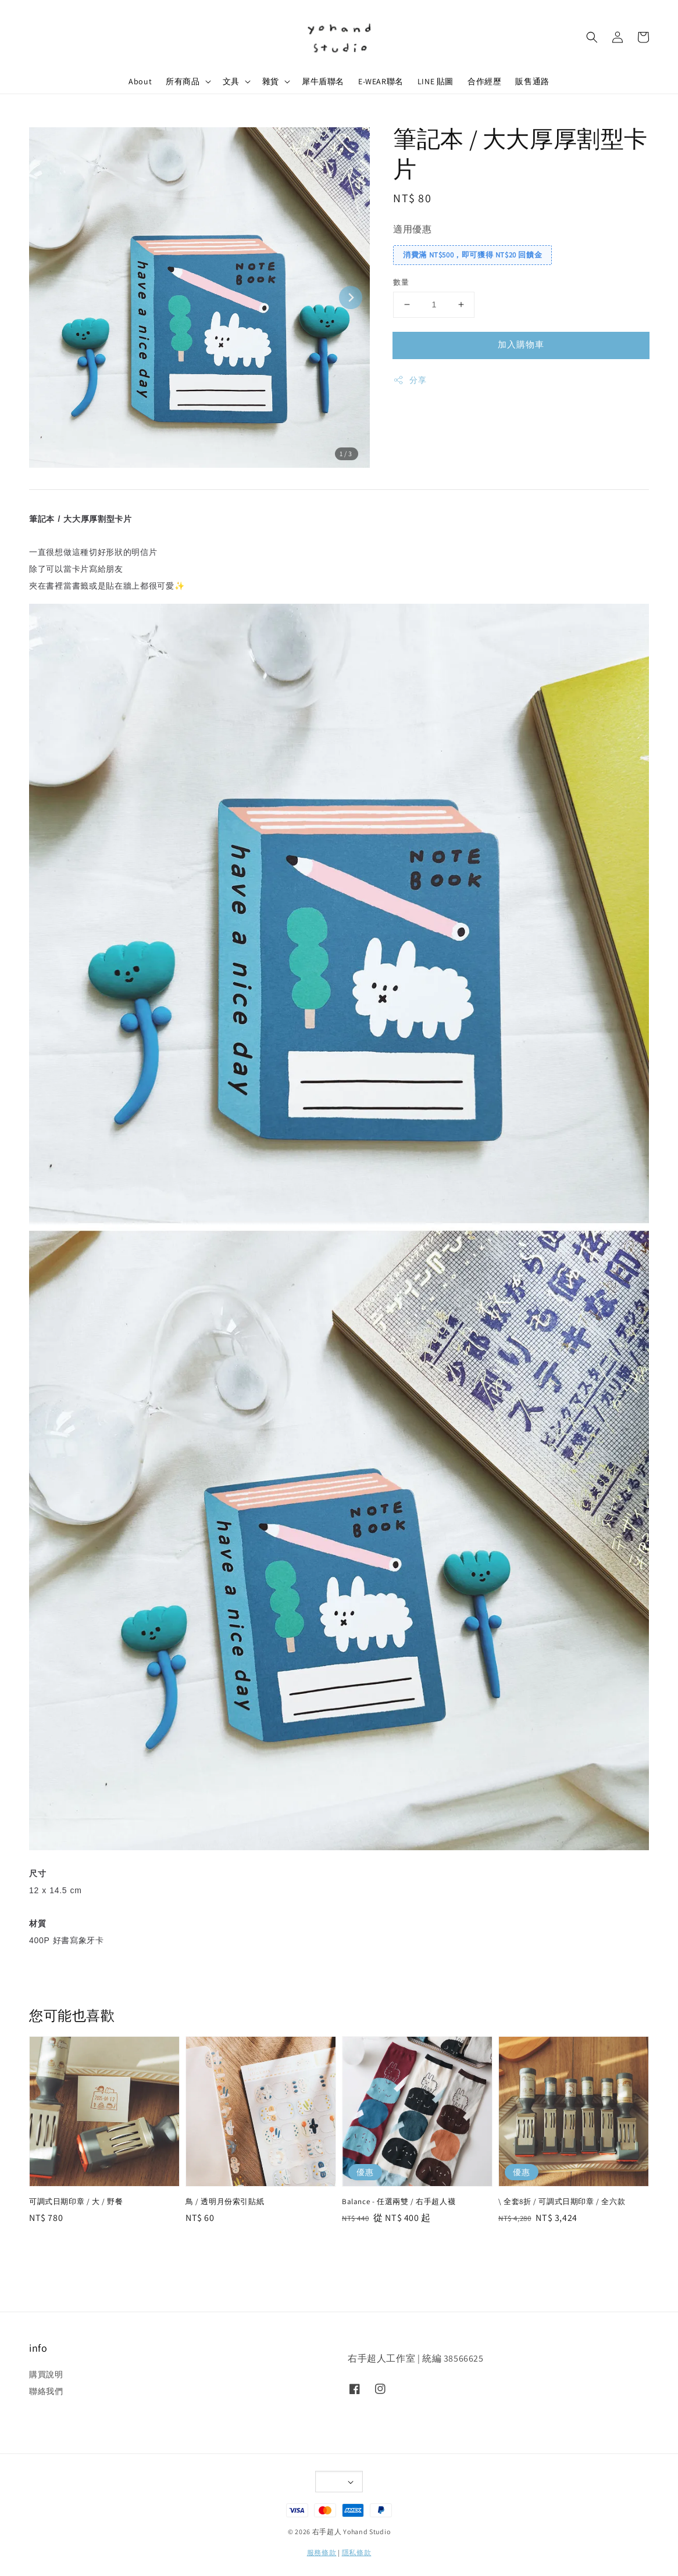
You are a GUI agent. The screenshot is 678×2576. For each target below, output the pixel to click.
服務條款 (322, 2552)
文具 (231, 81)
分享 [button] (409, 380)
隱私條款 (357, 2552)
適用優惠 (412, 229)
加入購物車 (521, 344)
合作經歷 (484, 81)
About (140, 81)
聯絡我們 (46, 2391)
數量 (401, 282)
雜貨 (270, 81)
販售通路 (532, 81)
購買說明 (46, 2374)
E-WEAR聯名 (381, 81)
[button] (592, 37)
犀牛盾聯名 (323, 81)
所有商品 (182, 81)
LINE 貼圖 (435, 81)
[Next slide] (350, 297)
